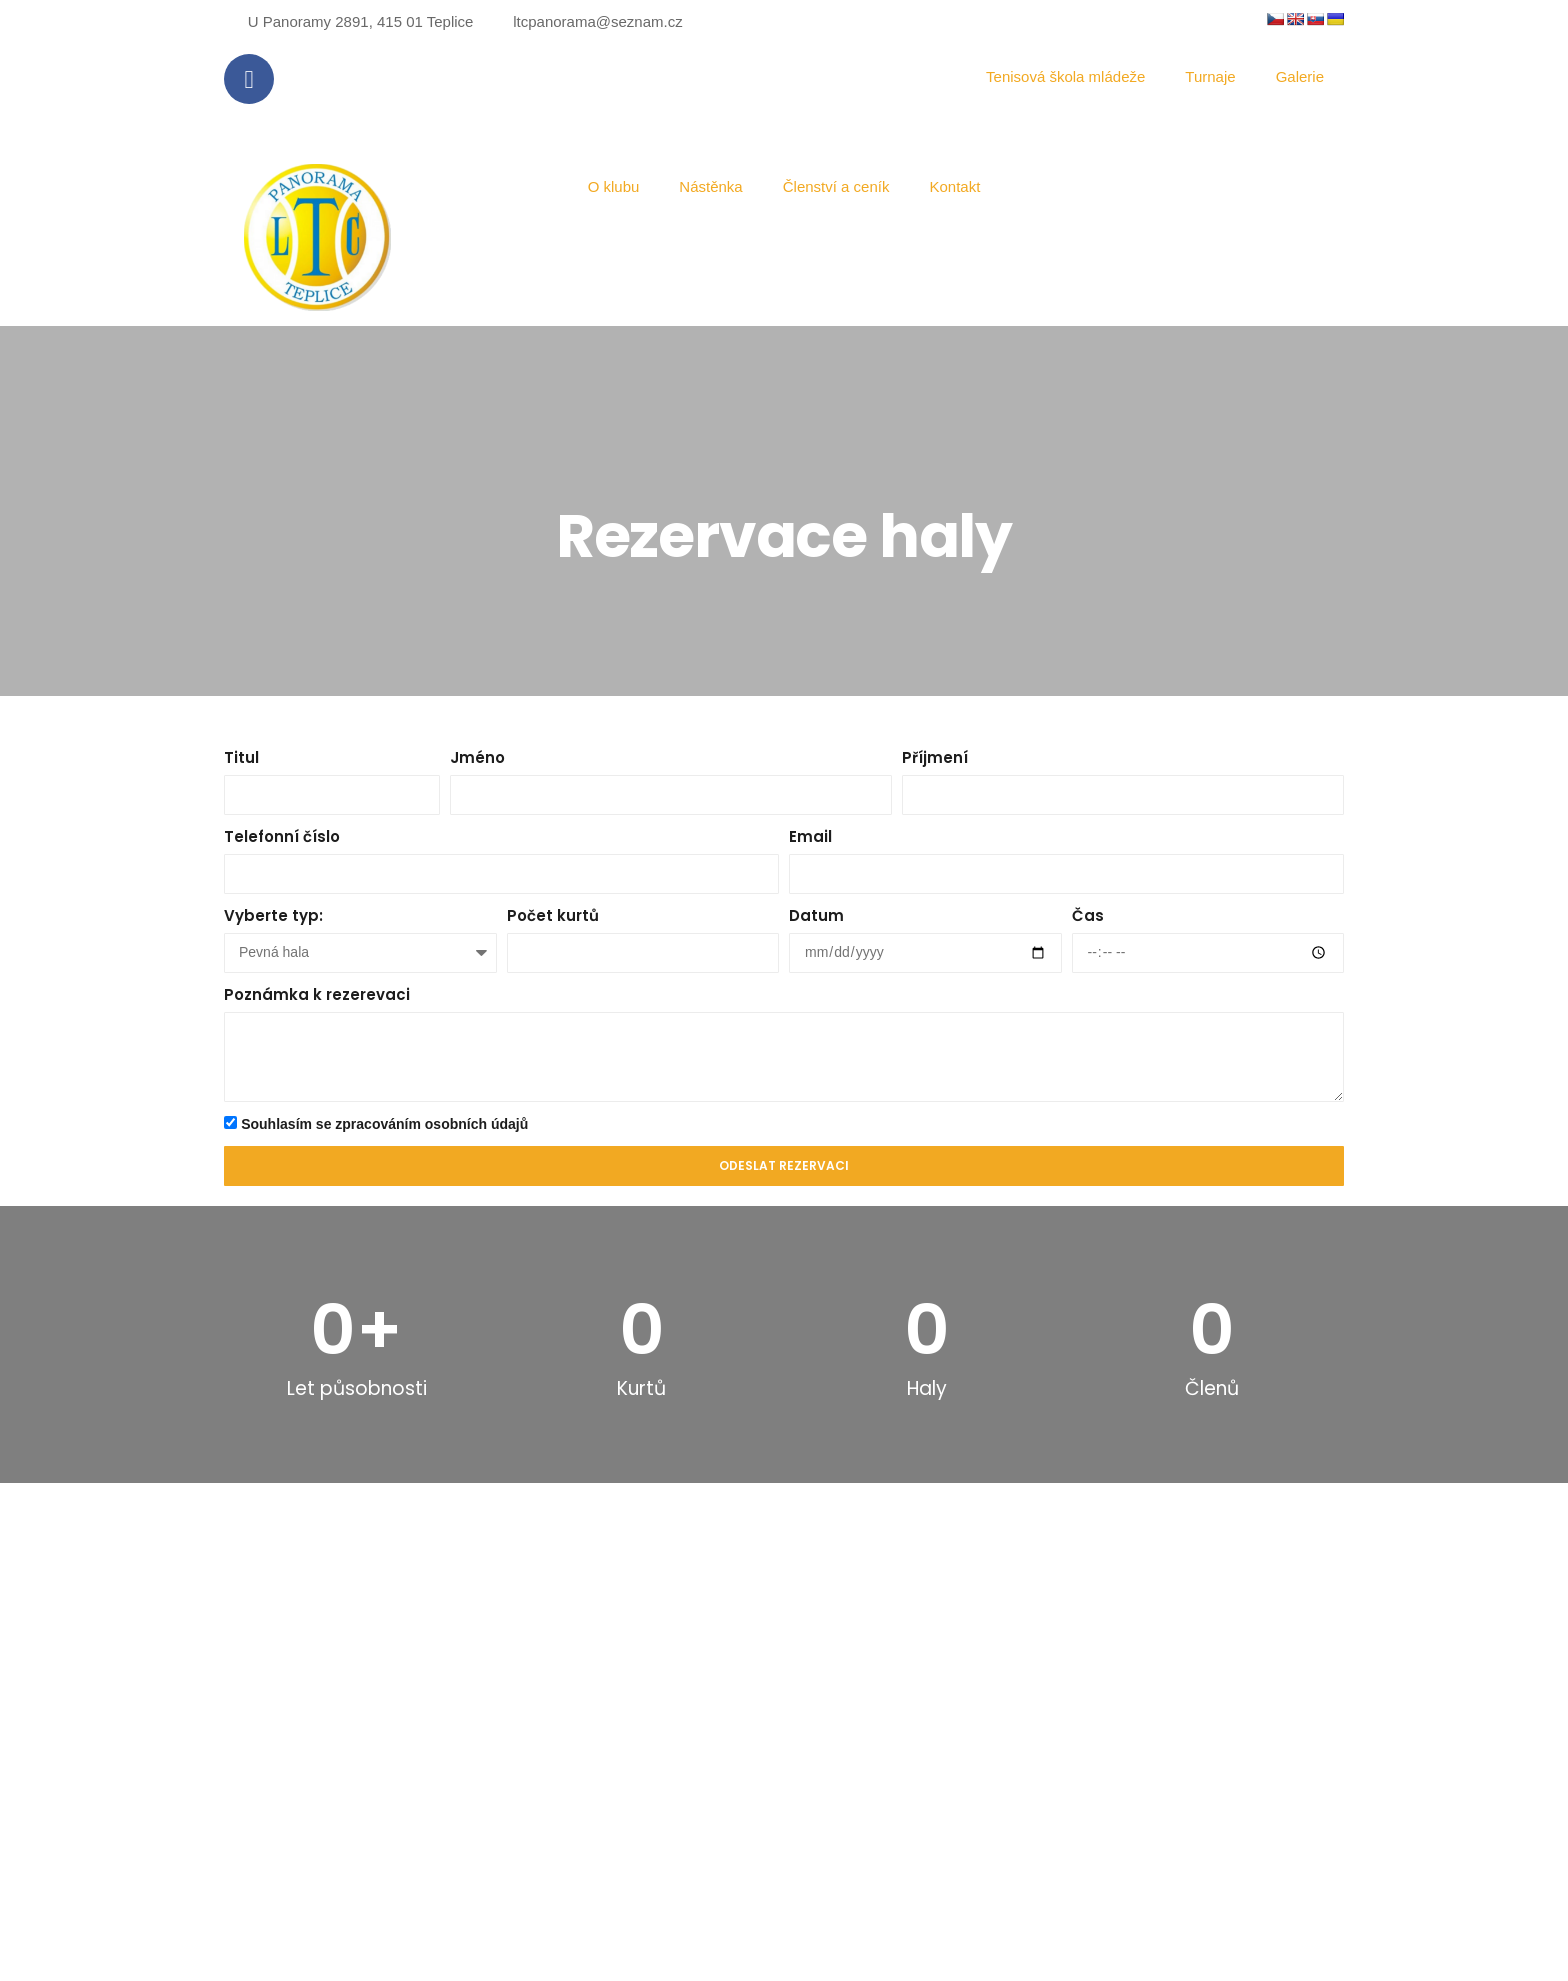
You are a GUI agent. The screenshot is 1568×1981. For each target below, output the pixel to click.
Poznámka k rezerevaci (317, 994)
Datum (816, 915)
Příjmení (935, 757)
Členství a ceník (836, 186)
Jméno (477, 757)
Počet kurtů (553, 915)
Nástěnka (710, 186)
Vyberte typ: (273, 915)
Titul (241, 757)
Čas (1088, 915)
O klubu (614, 186)
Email (810, 836)
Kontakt (954, 186)
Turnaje (1210, 76)
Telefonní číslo (282, 836)
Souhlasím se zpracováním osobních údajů (384, 1124)
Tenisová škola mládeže (1065, 76)
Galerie (1300, 76)
